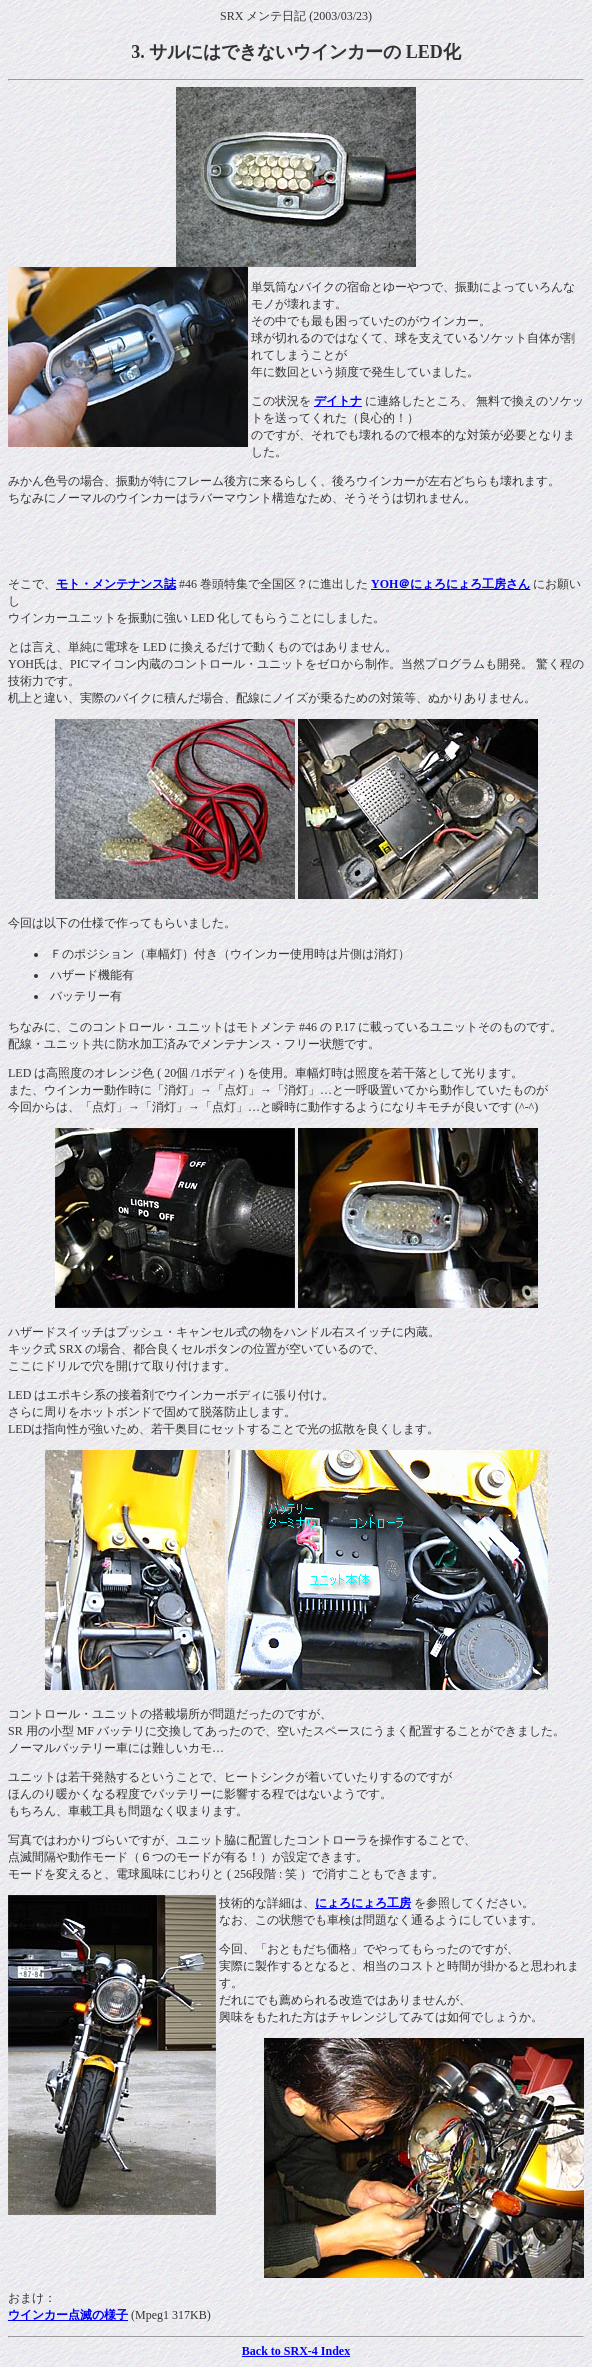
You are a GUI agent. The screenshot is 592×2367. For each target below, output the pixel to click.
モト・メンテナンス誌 (116, 584)
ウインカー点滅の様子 (68, 2315)
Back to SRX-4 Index (296, 2351)
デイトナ (338, 401)
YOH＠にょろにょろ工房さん (450, 584)
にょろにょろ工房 (363, 1903)
